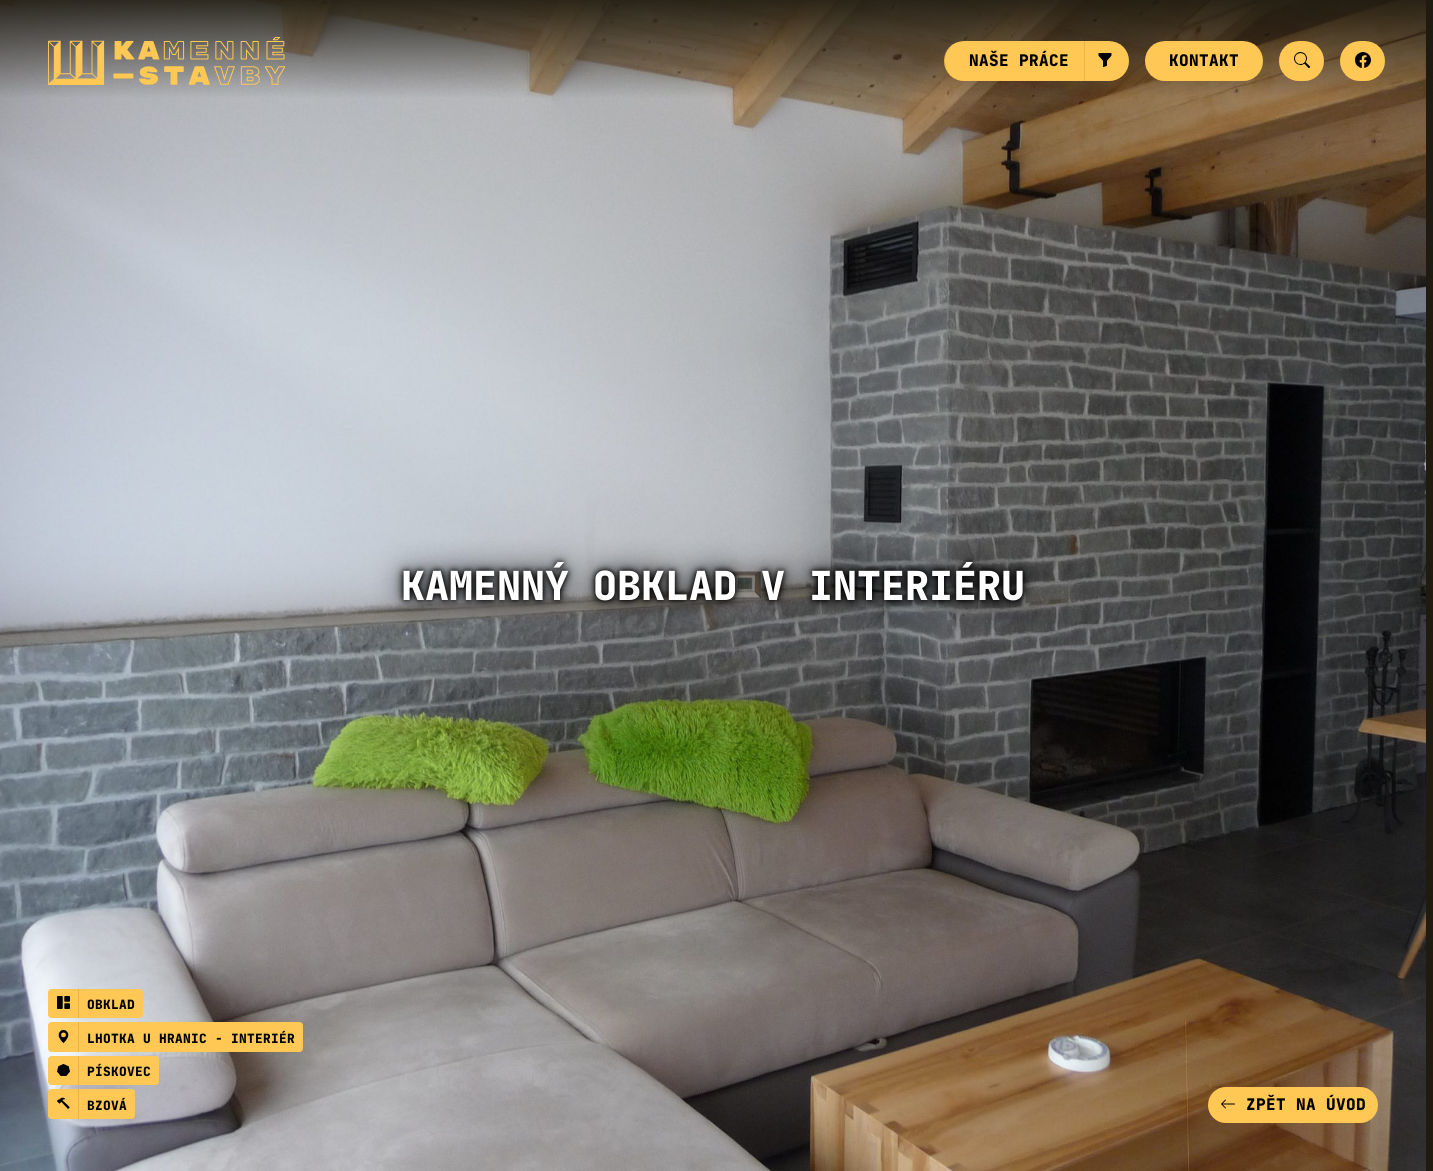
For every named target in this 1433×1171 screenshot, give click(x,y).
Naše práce (1019, 60)
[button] (1106, 61)
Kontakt (1204, 60)
